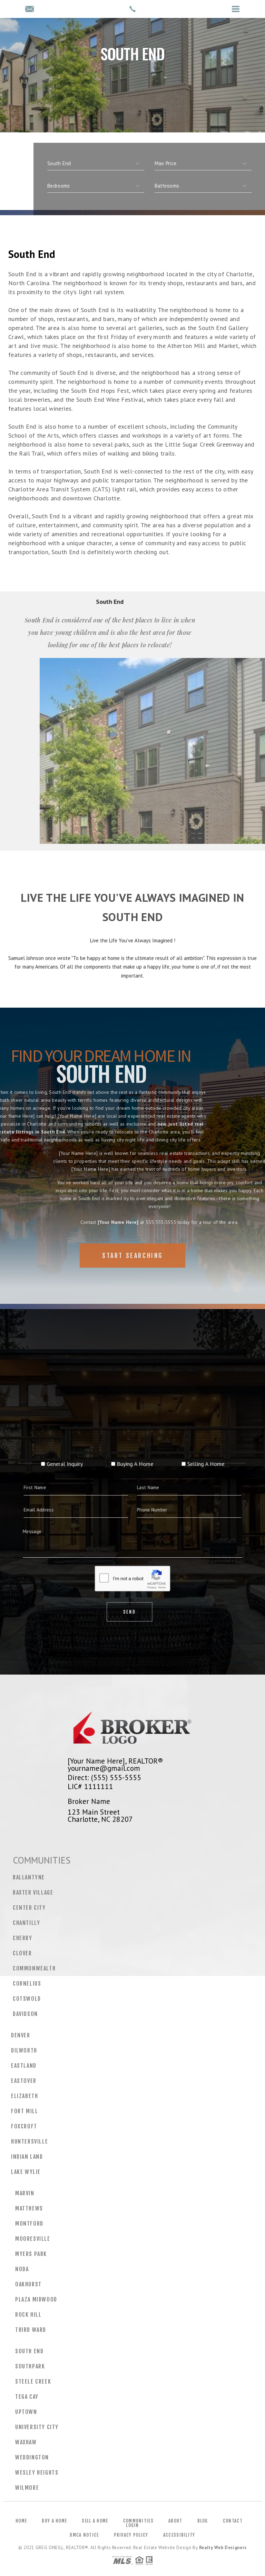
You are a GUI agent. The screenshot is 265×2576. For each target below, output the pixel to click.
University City (37, 2427)
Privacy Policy (131, 2535)
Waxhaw (26, 2442)
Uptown (26, 2411)
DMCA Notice (84, 2535)
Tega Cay (27, 2396)
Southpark (30, 2366)
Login (132, 2525)
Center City (29, 1907)
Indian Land (27, 2156)
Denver (20, 2035)
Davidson (25, 2013)
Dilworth (24, 2050)
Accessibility (179, 2535)
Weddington (32, 2457)
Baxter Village (33, 1892)
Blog (202, 2521)
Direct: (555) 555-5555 (104, 1777)
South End (29, 2351)
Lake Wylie (26, 2171)
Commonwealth (34, 1968)
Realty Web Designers (223, 2547)
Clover (22, 1953)
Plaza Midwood (36, 2299)
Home (21, 2521)
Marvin (25, 2193)
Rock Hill (28, 2314)
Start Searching (132, 1276)
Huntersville (29, 2141)
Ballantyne (29, 1877)
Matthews (29, 2208)
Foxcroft (24, 2126)
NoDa (22, 2269)
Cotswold (27, 1998)
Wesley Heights (36, 2472)
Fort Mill (24, 2111)
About (175, 2521)
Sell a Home (95, 2521)
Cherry (22, 1938)
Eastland (24, 2065)
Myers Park (31, 2253)
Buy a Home (54, 2521)
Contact (233, 2521)
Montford (29, 2223)
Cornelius (27, 1983)
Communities (138, 2521)
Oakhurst (28, 2284)
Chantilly (26, 1922)
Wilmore (27, 2487)
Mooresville (32, 2238)
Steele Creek (33, 2381)
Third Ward (30, 2329)
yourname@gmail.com (104, 1768)
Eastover (24, 2080)
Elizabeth (24, 2096)
